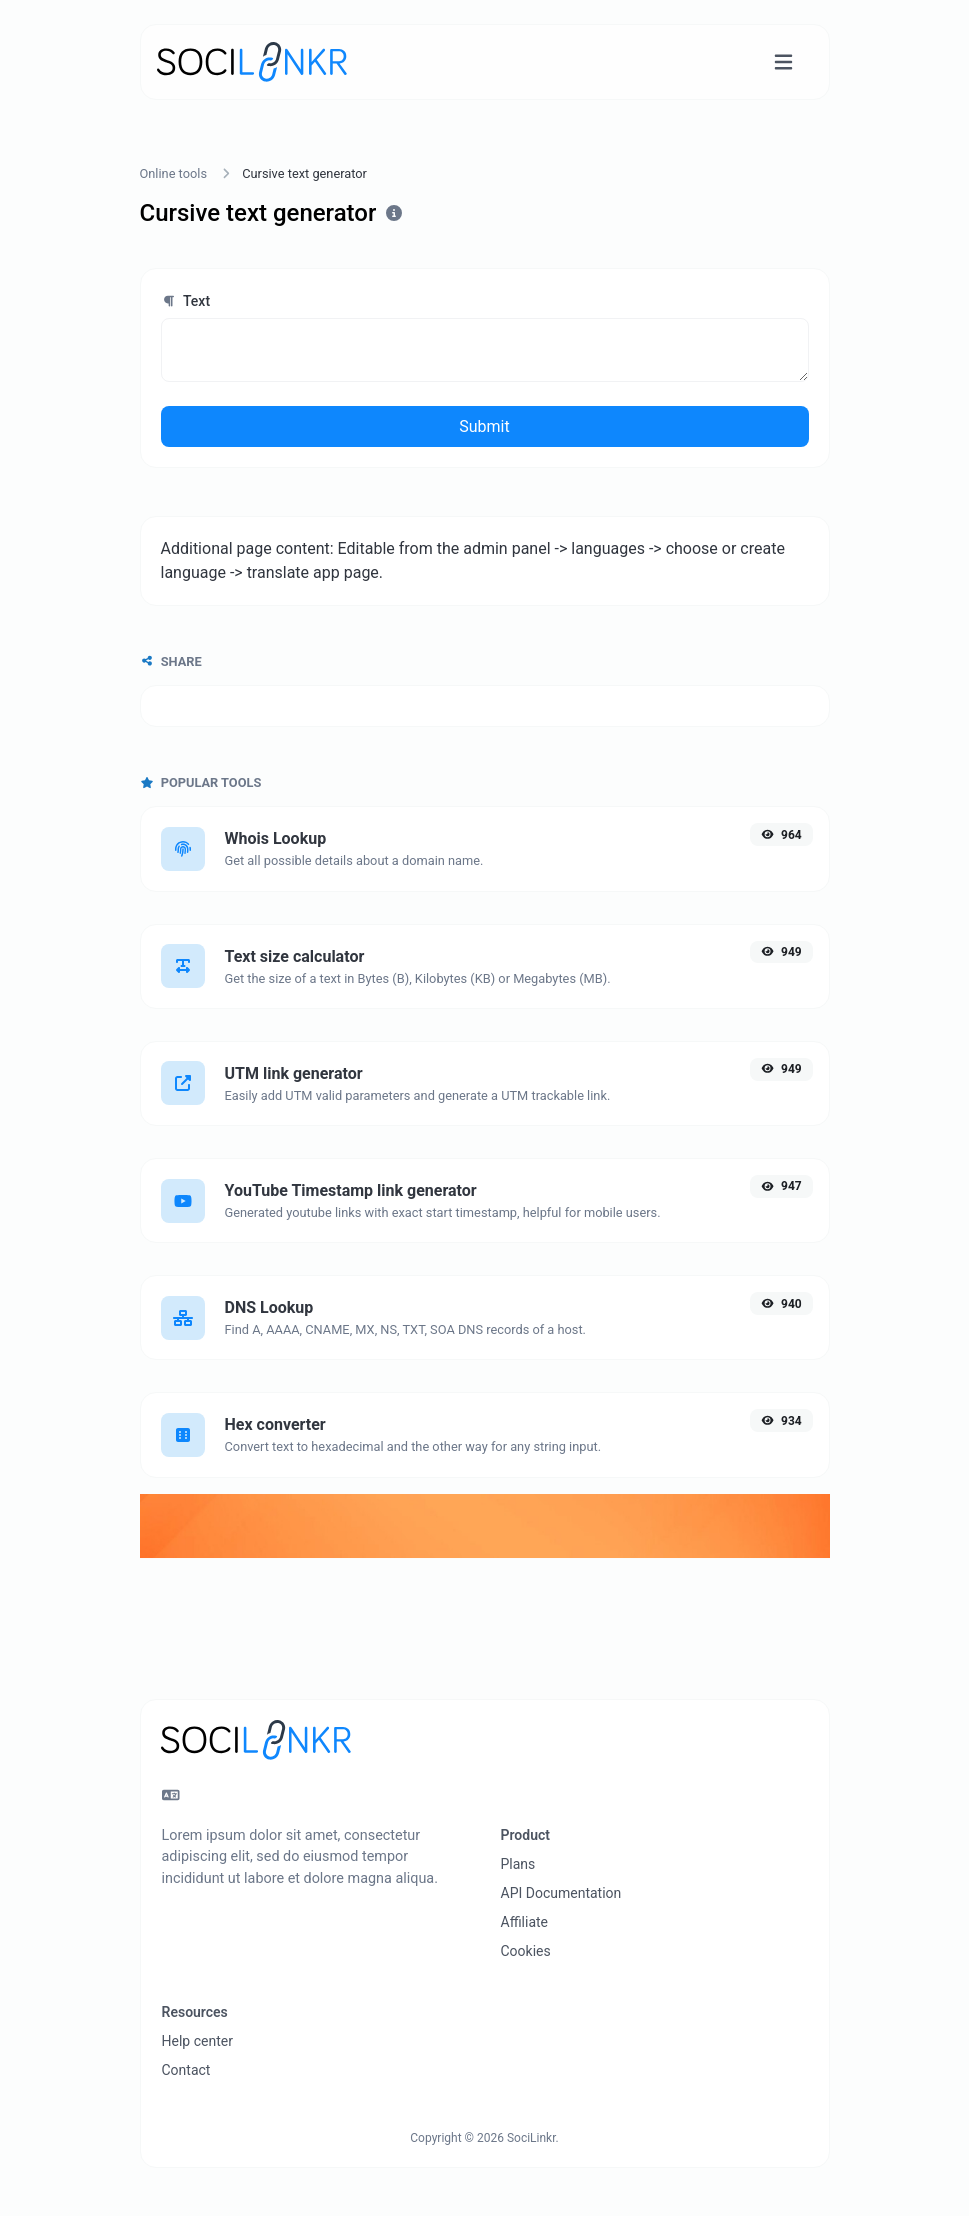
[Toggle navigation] (783, 62)
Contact (186, 2070)
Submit (484, 426)
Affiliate (525, 1922)
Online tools (174, 173)
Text (186, 301)
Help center (197, 2041)
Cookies (526, 1951)
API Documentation (561, 1893)
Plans (518, 1864)
